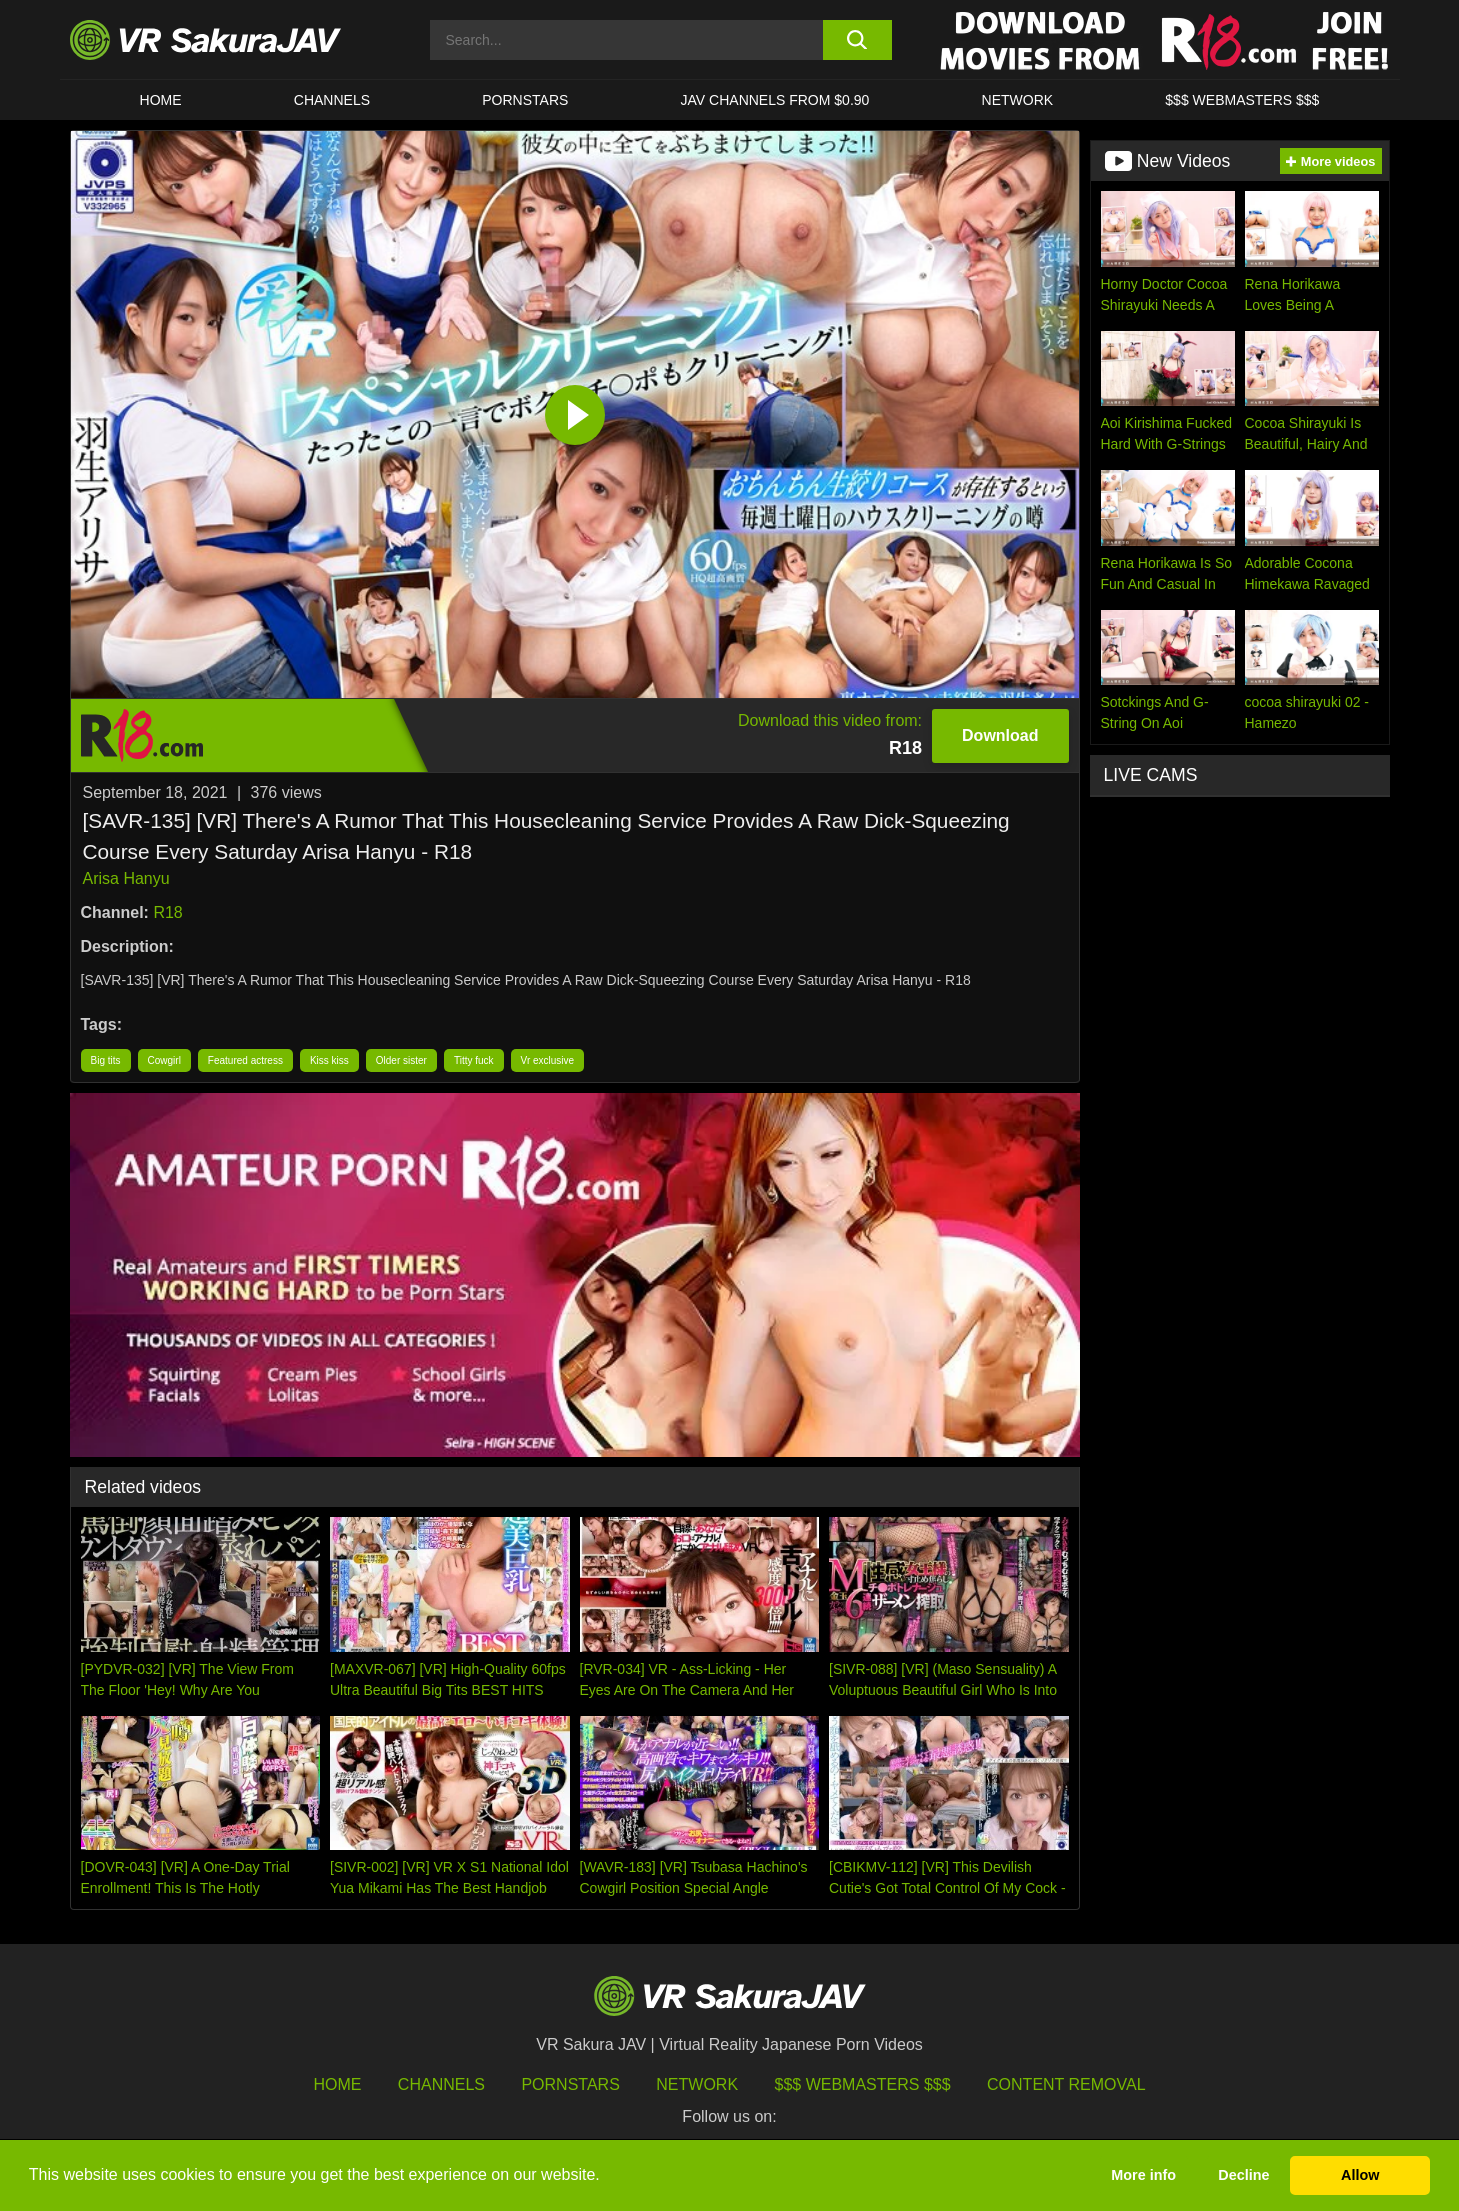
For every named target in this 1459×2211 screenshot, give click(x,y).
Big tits (106, 1060)
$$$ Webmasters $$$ (863, 2084)
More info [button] (1143, 2175)
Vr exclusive (548, 1060)
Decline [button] (1243, 2175)
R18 (167, 912)
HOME (161, 100)
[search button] (857, 40)
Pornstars (525, 100)
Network (1018, 100)
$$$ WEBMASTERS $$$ (1242, 100)
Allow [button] (1360, 2175)
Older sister (401, 1060)
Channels (332, 100)
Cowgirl (164, 1060)
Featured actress (245, 1060)
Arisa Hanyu (126, 878)
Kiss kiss (329, 1060)
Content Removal (1066, 2084)
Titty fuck (474, 1060)
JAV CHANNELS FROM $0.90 (775, 100)
